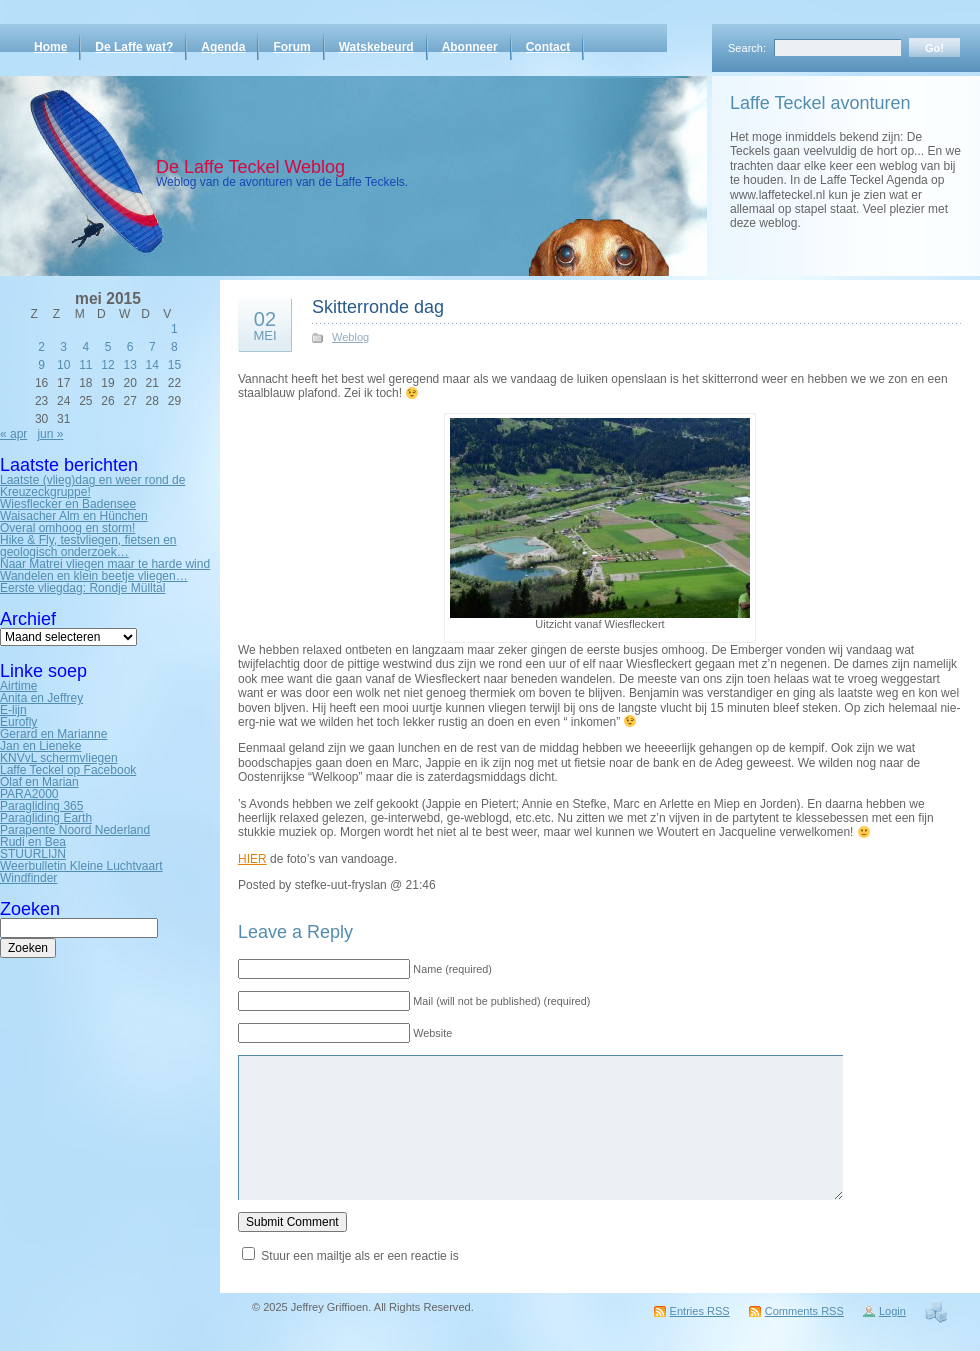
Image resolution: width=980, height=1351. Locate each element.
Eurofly (18, 722)
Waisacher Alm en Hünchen (74, 516)
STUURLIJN (33, 854)
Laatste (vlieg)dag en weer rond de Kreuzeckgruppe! (92, 486)
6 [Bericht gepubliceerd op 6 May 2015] (130, 347)
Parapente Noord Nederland (75, 830)
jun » (50, 434)
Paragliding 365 (41, 806)
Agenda (223, 47)
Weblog (350, 337)
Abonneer (470, 47)
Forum (291, 47)
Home (50, 47)
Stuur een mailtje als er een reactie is (359, 1256)
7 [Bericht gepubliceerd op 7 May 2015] (152, 347)
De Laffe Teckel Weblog (250, 167)
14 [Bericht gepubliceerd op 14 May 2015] (152, 365)
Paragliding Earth (46, 818)
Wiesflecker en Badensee (68, 504)
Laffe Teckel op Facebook (68, 770)
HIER (252, 859)
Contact (548, 47)
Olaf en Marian (39, 782)
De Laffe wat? (134, 47)
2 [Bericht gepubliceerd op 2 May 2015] (41, 347)
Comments (804, 1311)
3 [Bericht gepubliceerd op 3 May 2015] (63, 347)
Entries (700, 1311)
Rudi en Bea (33, 842)
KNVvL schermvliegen (59, 758)
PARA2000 (29, 794)
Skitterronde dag (378, 307)
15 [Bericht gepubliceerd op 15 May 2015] (174, 365)
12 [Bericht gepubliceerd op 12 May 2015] (107, 365)
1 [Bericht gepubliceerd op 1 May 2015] (174, 329)
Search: (747, 48)
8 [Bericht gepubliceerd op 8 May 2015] (174, 347)
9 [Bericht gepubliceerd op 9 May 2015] (41, 365)
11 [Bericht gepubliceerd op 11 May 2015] (85, 365)
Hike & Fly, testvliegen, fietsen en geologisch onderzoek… (88, 546)
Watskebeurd (376, 47)
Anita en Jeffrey (41, 698)
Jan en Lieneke (40, 746)
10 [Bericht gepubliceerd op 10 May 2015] (63, 365)
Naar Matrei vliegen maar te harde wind (105, 564)
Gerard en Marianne (53, 734)
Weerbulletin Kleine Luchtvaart (81, 866)
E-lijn (13, 710)
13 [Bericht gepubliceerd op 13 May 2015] (129, 365)
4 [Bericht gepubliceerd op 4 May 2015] (86, 347)
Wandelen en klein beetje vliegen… (94, 576)
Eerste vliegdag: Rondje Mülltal (82, 588)
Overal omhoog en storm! (67, 528)
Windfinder (28, 878)
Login (892, 1311)
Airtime (18, 686)
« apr (13, 434)
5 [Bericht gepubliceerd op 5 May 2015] (108, 347)
